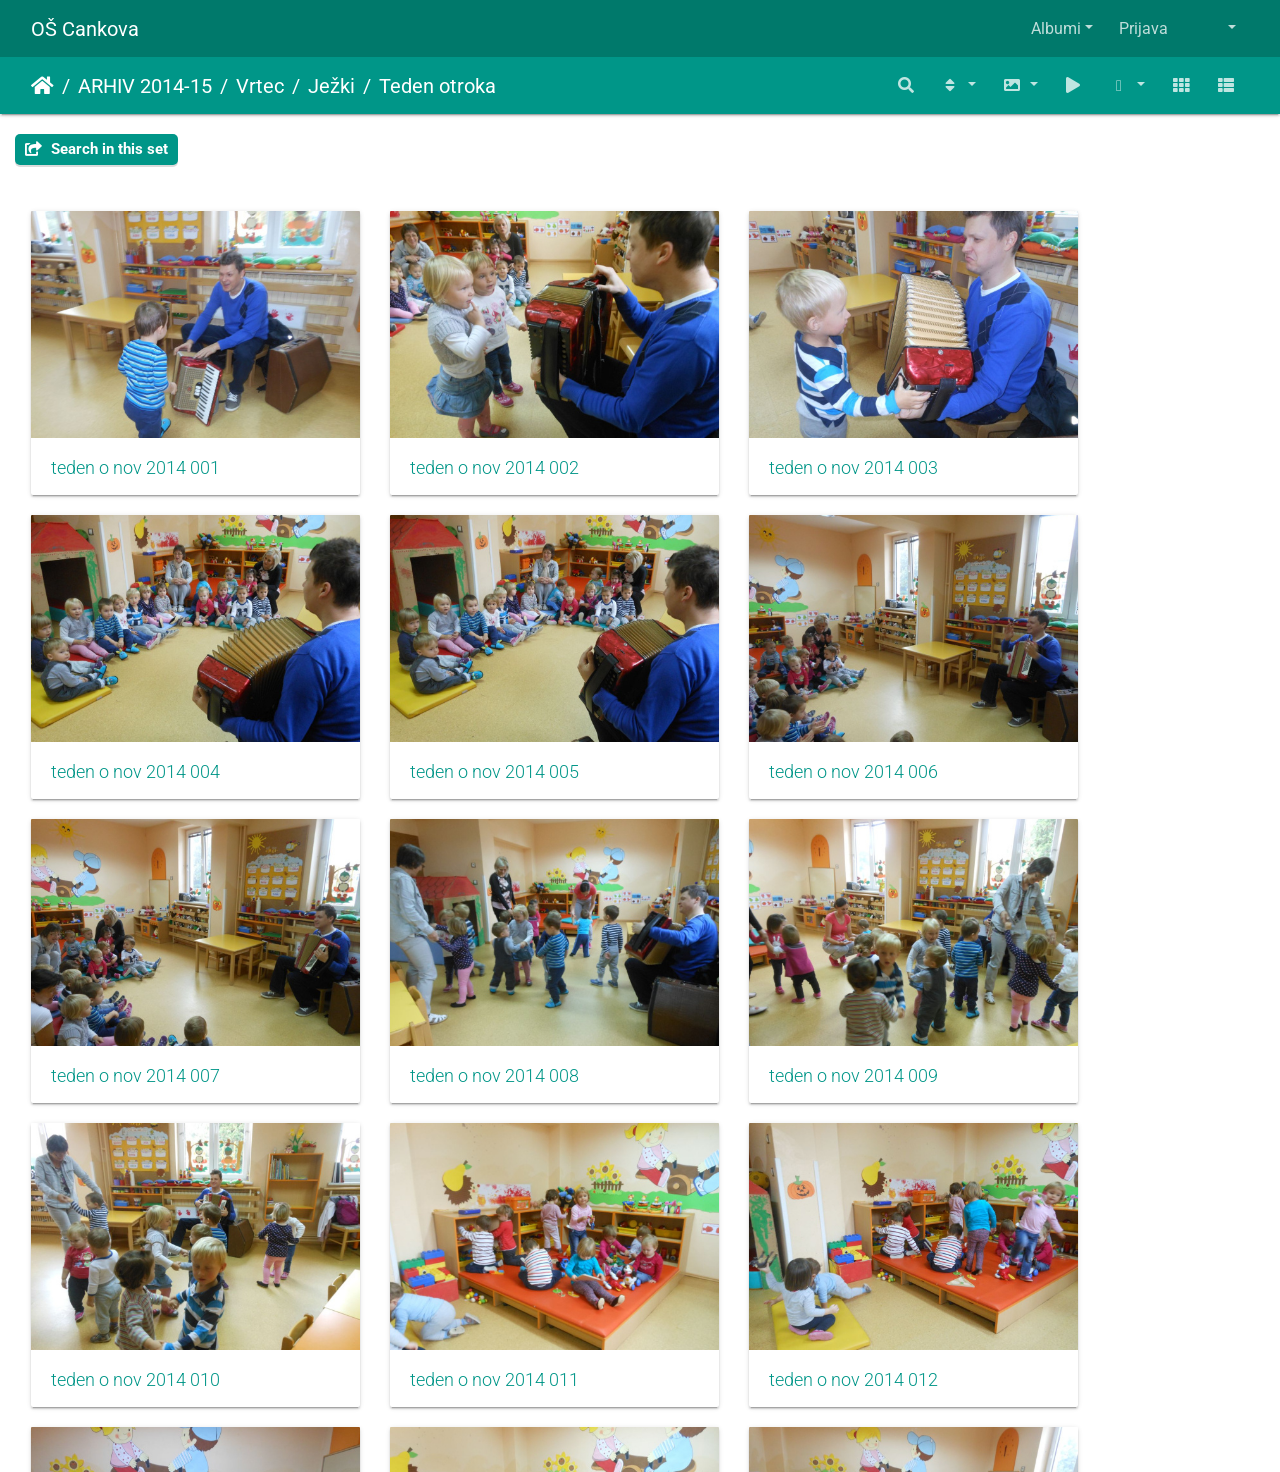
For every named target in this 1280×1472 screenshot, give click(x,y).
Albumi (1056, 28)
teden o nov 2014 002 (447, 435)
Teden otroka (437, 86)
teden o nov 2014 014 (447, 1251)
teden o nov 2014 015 (759, 1251)
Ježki (331, 86)
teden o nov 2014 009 (135, 979)
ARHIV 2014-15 (145, 86)
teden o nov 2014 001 (135, 435)
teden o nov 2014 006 (447, 707)
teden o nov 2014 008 (1071, 707)
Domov (42, 86)
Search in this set (96, 149)
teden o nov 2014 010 (447, 979)
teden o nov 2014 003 (759, 435)
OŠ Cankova (85, 29)
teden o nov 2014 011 (759, 979)
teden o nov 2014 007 (759, 707)
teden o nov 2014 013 (135, 1251)
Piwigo (680, 1429)
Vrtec (260, 86)
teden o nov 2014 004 (1071, 435)
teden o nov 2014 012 (1071, 979)
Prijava (1143, 28)
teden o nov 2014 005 (135, 707)
